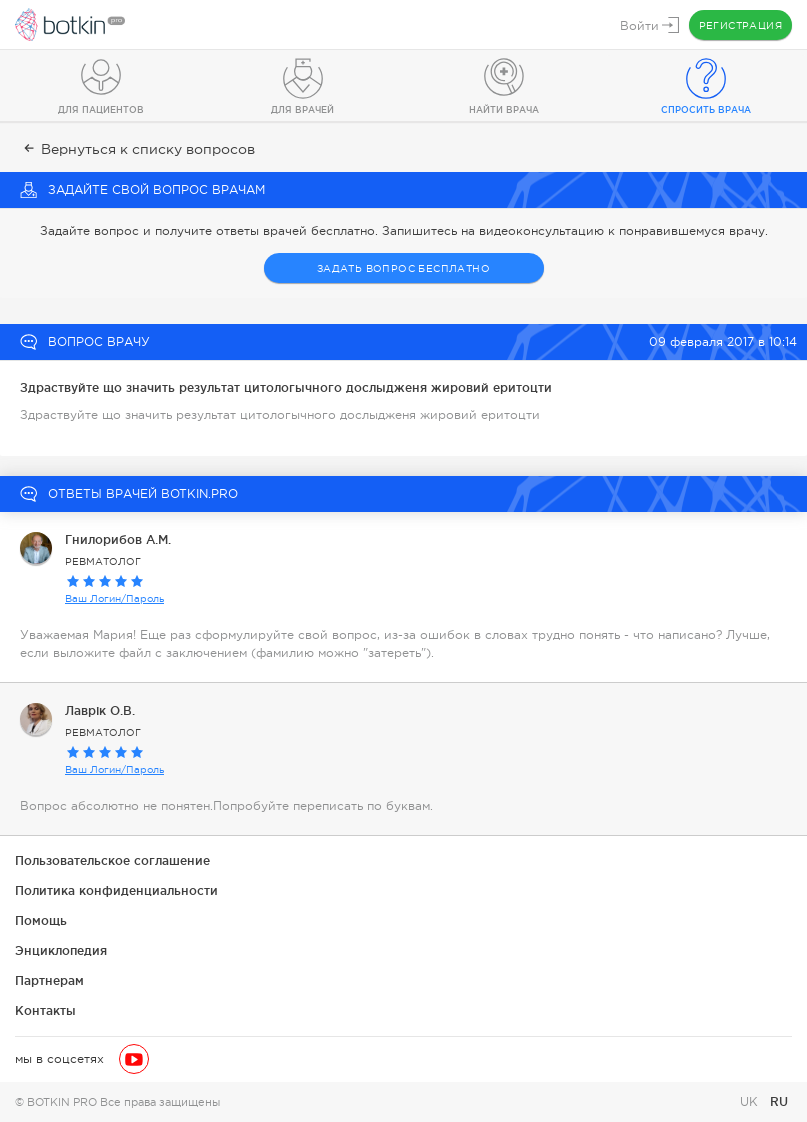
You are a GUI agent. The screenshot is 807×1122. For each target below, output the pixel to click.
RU (779, 1101)
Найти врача (504, 110)
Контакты (45, 1010)
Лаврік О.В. (100, 710)
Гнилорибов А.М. (118, 539)
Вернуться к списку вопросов (137, 149)
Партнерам (49, 980)
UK (751, 1102)
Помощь (41, 920)
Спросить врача (706, 110)
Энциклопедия (61, 950)
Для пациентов (101, 110)
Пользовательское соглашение (112, 860)
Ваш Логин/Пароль (114, 598)
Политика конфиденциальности (116, 890)
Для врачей (302, 110)
